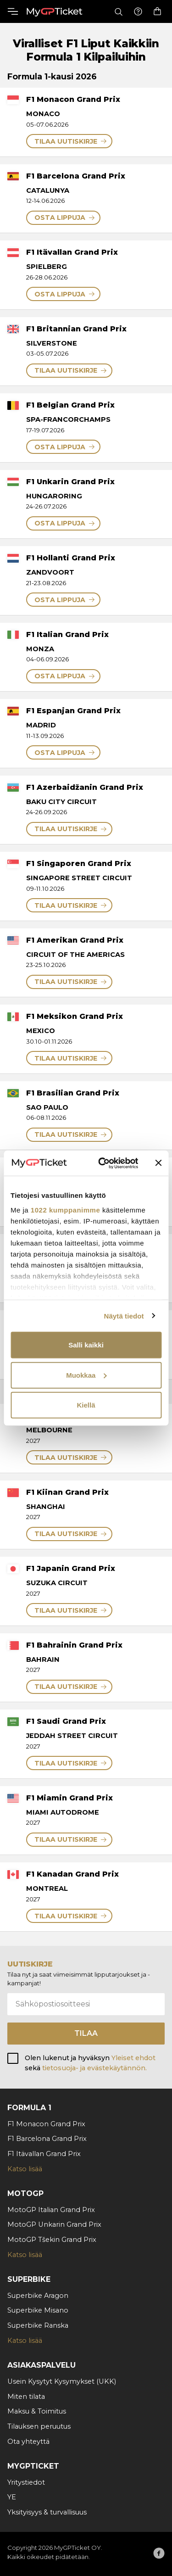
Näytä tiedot (124, 1315)
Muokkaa (86, 1375)
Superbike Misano (37, 2310)
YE (11, 2497)
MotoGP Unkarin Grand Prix (54, 2224)
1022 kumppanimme (65, 1209)
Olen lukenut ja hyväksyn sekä (90, 2063)
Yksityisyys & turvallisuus (47, 2512)
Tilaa (86, 2033)
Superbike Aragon (37, 2295)
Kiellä (86, 1405)
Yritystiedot (26, 2482)
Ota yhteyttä (28, 2441)
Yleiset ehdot (133, 2058)
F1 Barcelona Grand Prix (47, 2139)
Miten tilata (26, 2396)
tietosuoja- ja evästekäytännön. (94, 2068)
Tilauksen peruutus (39, 2426)
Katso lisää (24, 2169)
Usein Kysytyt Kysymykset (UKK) (61, 2381)
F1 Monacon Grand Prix (46, 2124)
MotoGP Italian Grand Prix (51, 2210)
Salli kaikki (86, 1345)
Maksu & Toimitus (36, 2411)
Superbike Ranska (37, 2325)
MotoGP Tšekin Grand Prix (51, 2239)
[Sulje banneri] (158, 1163)
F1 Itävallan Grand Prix (44, 2154)
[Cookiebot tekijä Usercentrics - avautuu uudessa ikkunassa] (102, 1163)
